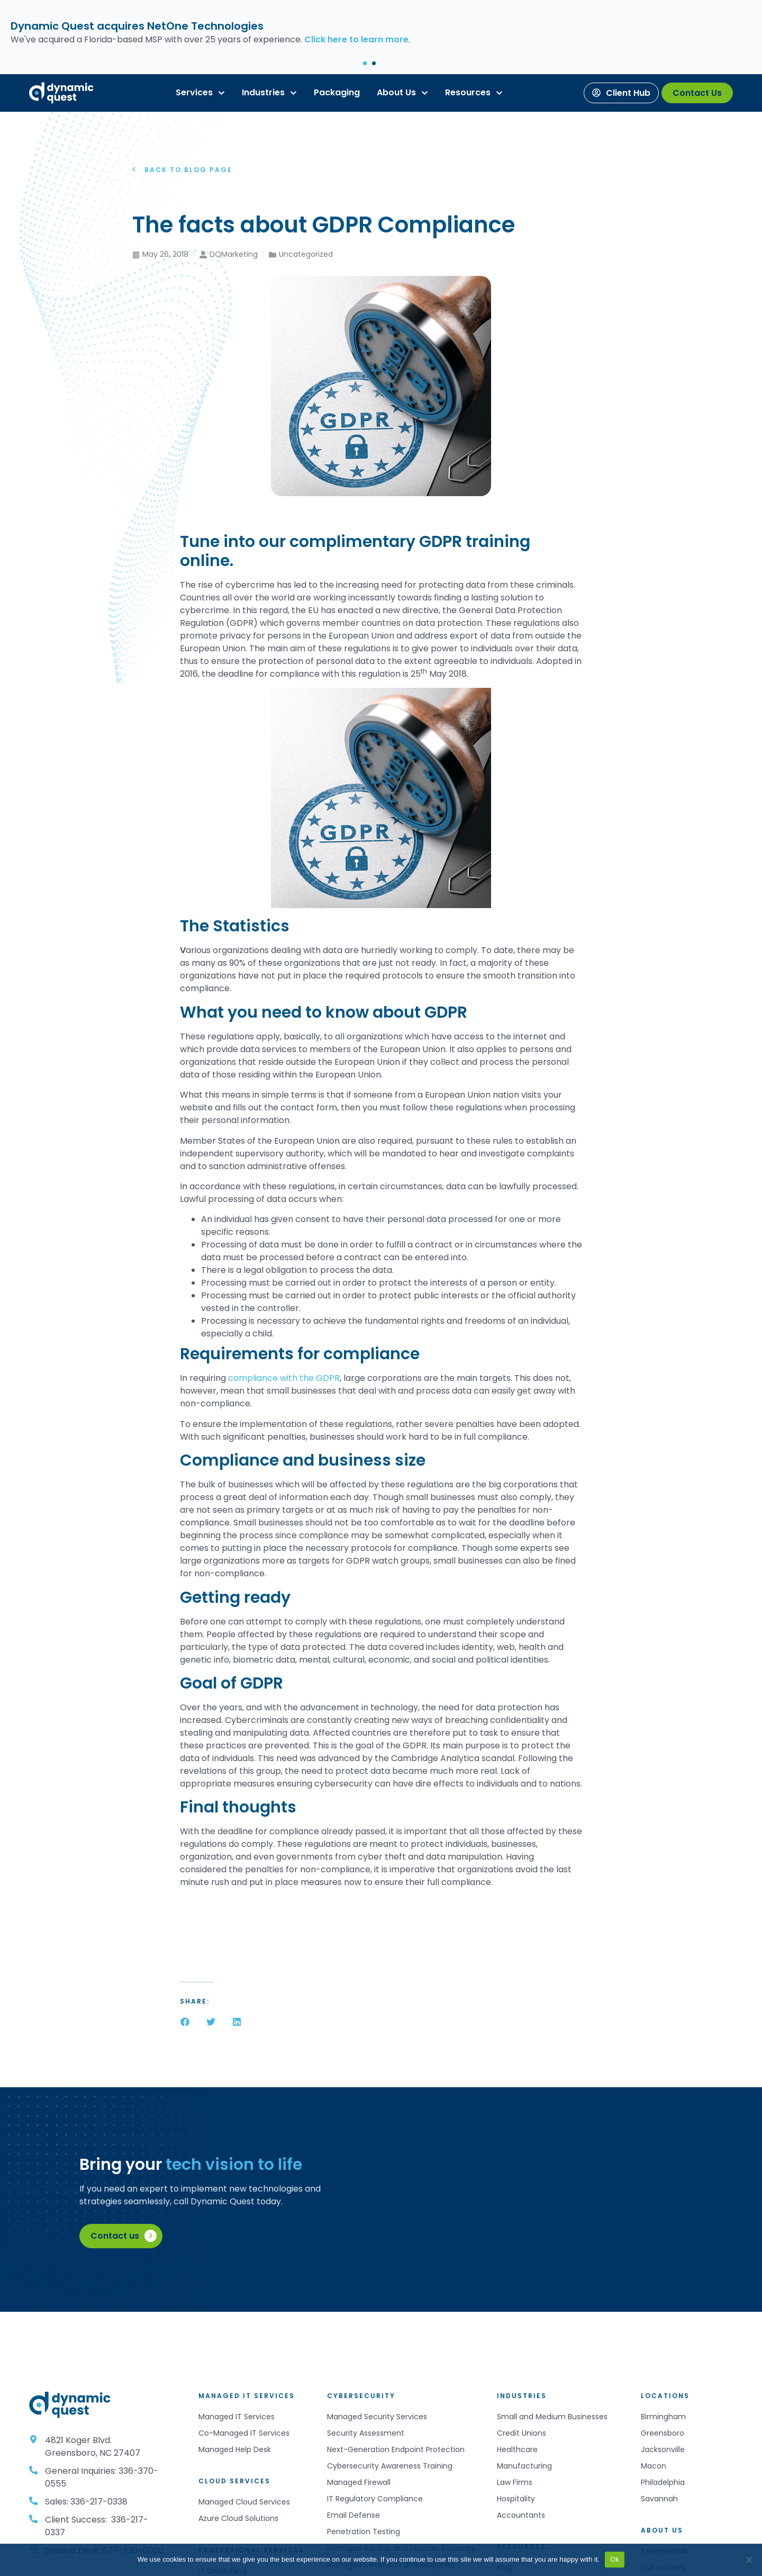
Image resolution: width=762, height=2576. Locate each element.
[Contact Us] (697, 93)
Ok (614, 2559)
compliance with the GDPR (283, 1378)
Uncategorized (306, 254)
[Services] (194, 92)
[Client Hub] (621, 93)
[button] (365, 63)
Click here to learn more (356, 39)
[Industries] (263, 92)
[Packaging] (337, 92)
